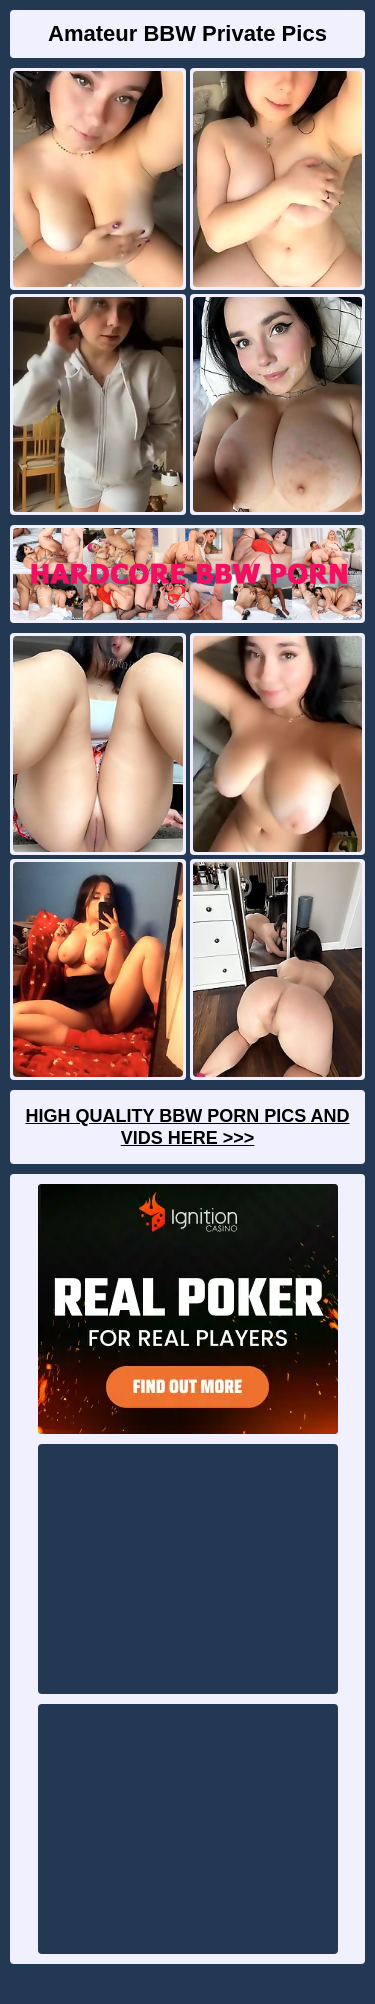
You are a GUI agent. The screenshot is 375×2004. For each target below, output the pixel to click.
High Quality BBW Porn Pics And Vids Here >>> (187, 1127)
